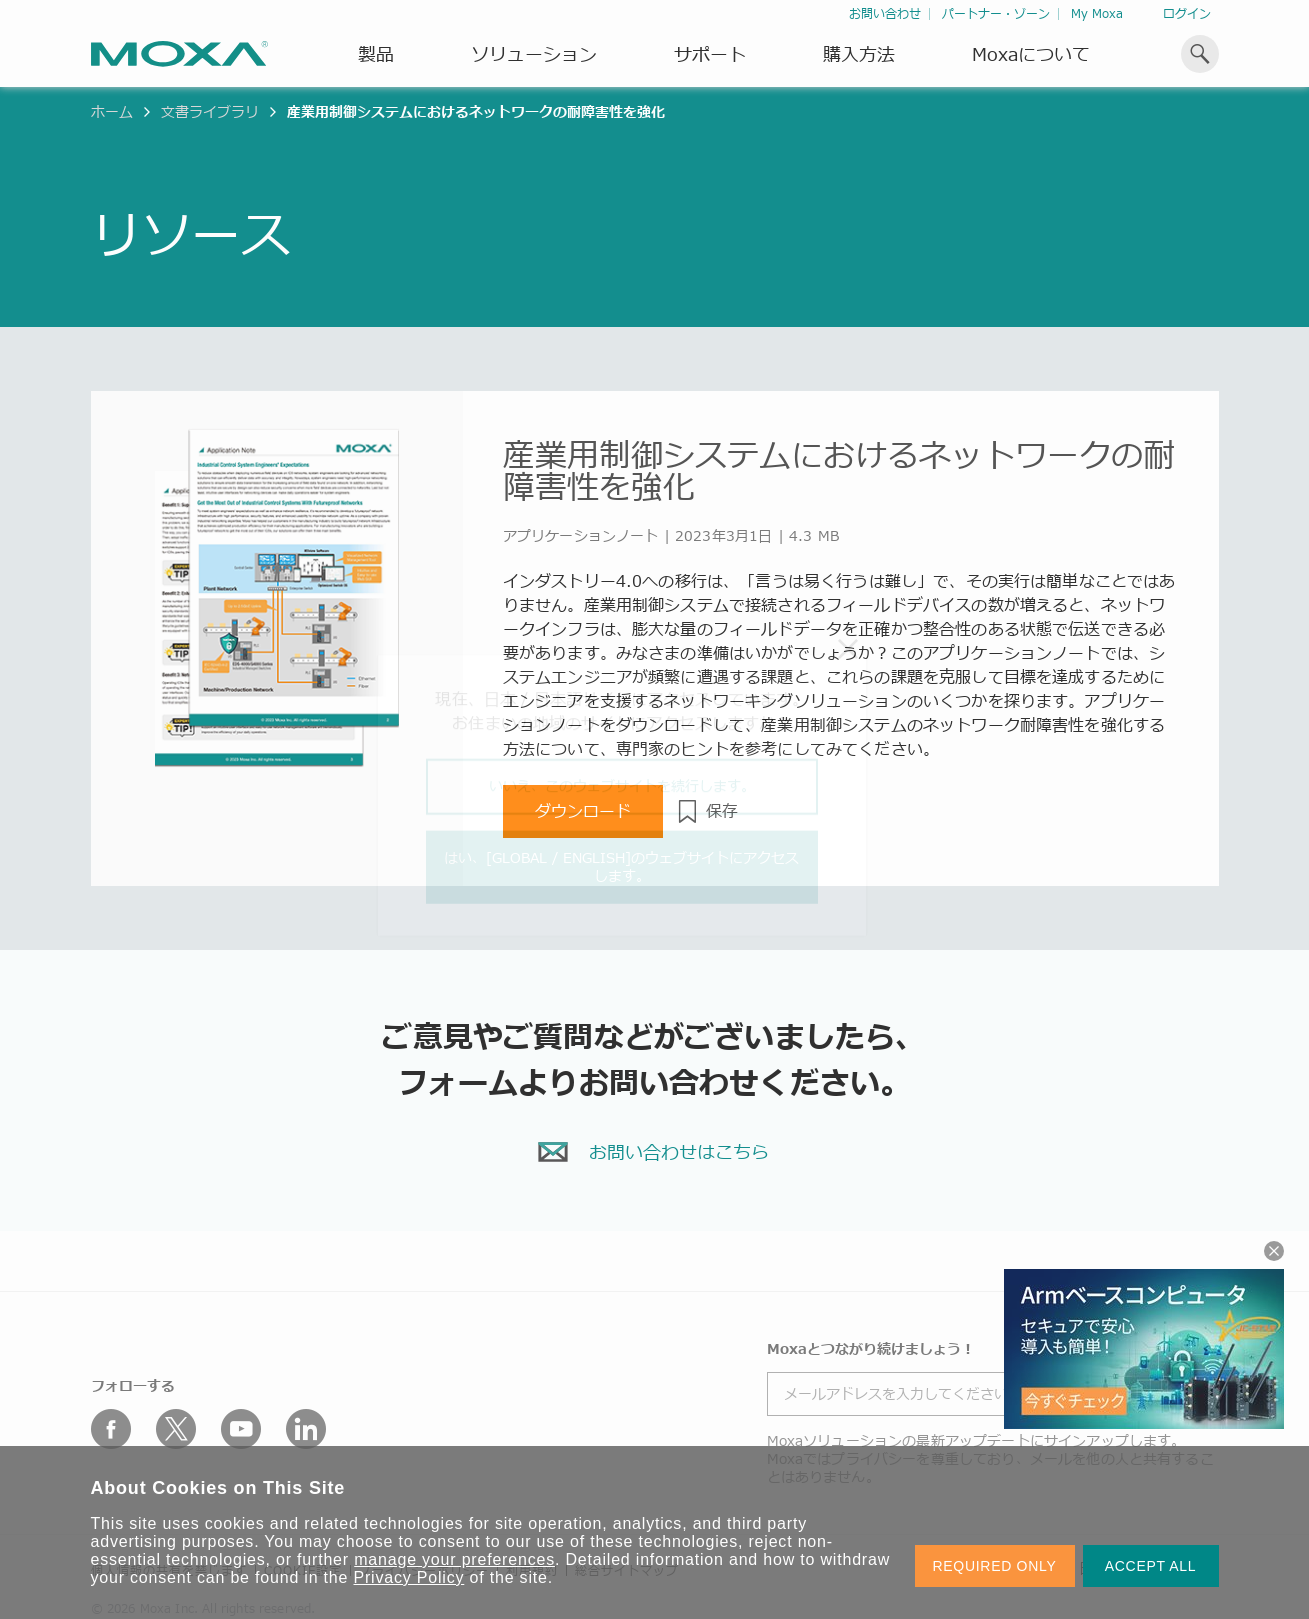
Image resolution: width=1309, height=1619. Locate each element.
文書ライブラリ (210, 111)
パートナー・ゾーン (996, 13)
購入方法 (859, 54)
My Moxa (1097, 13)
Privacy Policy (409, 1577)
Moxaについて (1031, 54)
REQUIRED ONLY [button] (995, 1566)
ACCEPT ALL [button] (1151, 1566)
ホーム (112, 111)
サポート (710, 54)
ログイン (1187, 13)
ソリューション (534, 54)
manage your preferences (454, 1559)
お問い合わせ (885, 13)
